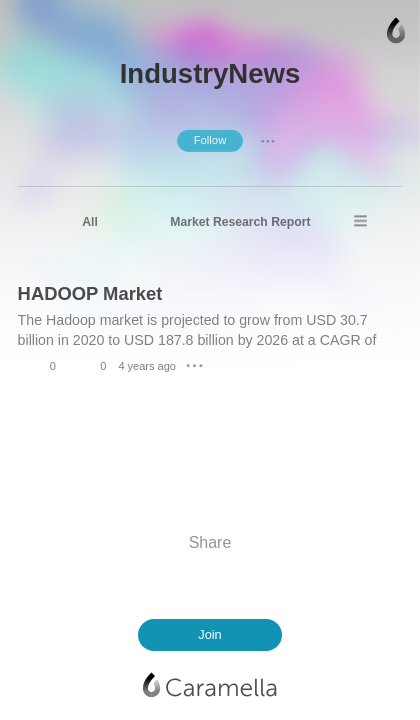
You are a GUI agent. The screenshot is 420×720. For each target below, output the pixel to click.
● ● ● (268, 140)
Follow (210, 140)
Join (209, 634)
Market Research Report (240, 222)
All (90, 222)
